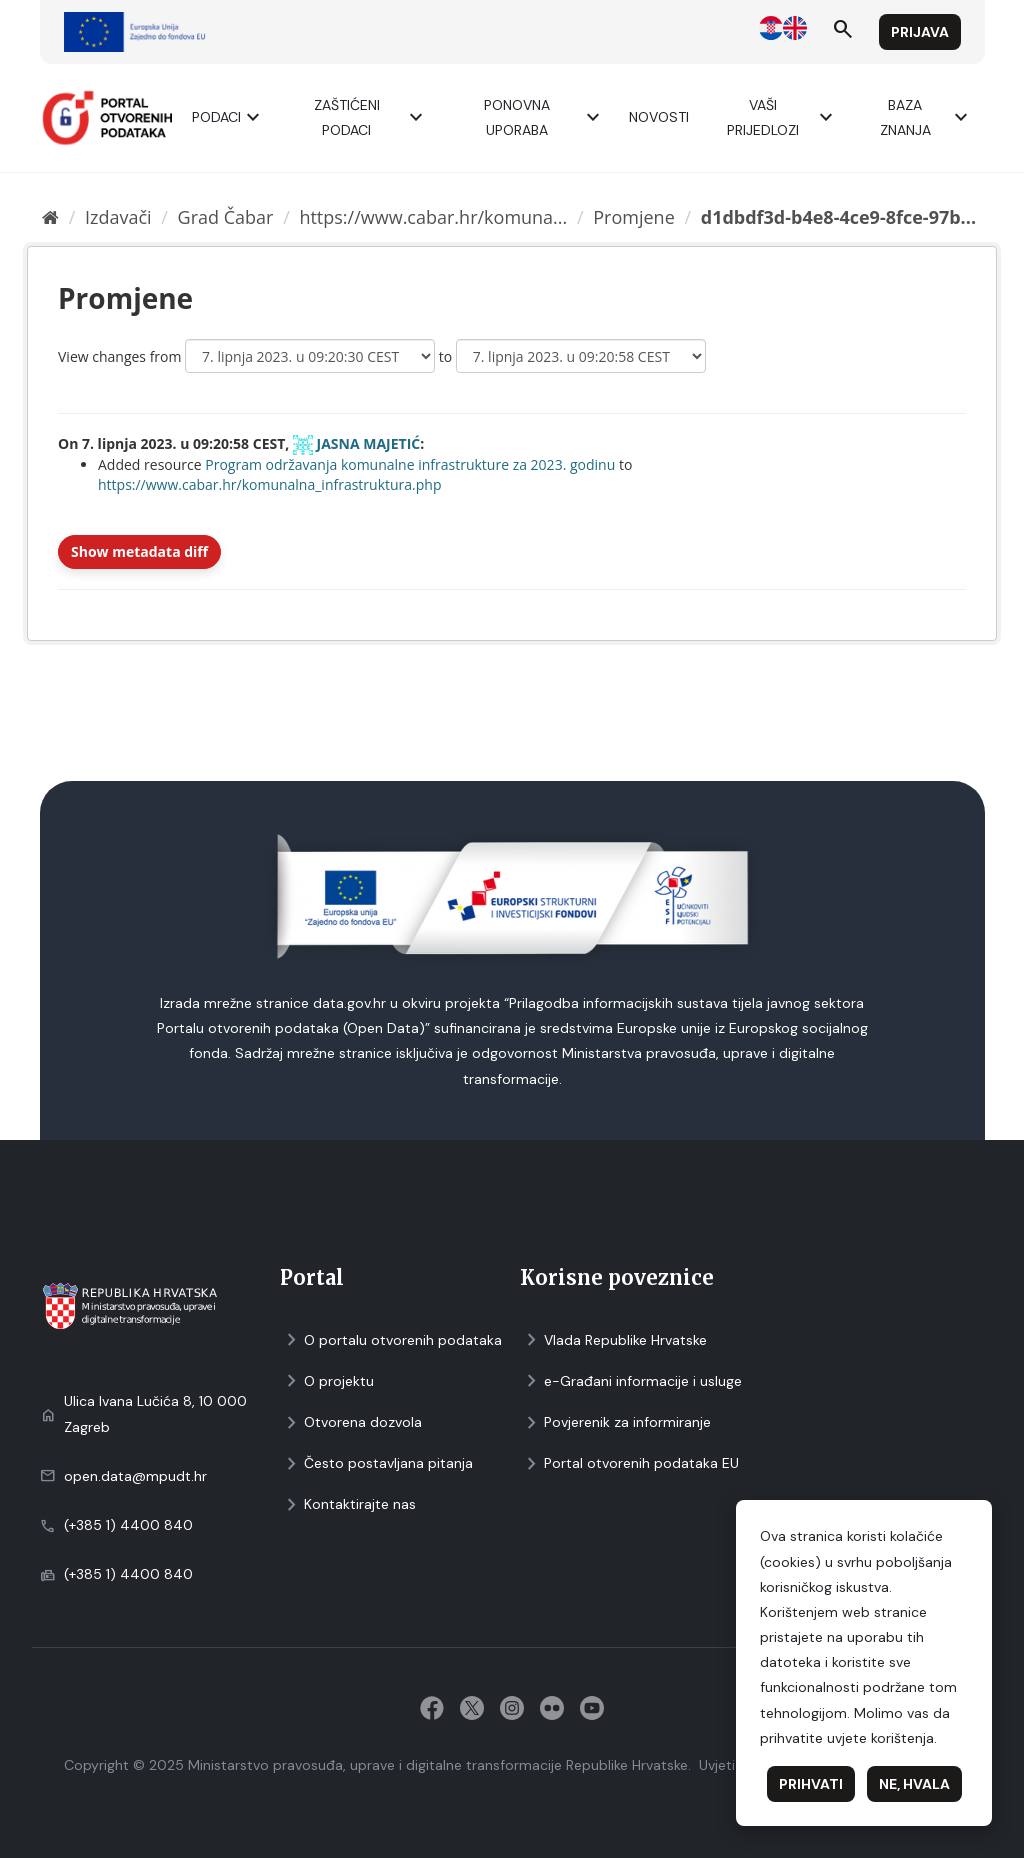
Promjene (633, 217)
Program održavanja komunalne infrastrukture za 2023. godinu (410, 464)
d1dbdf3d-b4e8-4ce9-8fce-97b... (838, 217)
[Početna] (50, 217)
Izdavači (118, 217)
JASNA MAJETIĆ (369, 443)
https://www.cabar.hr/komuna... (433, 217)
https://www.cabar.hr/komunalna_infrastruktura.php (270, 484)
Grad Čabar (226, 217)
